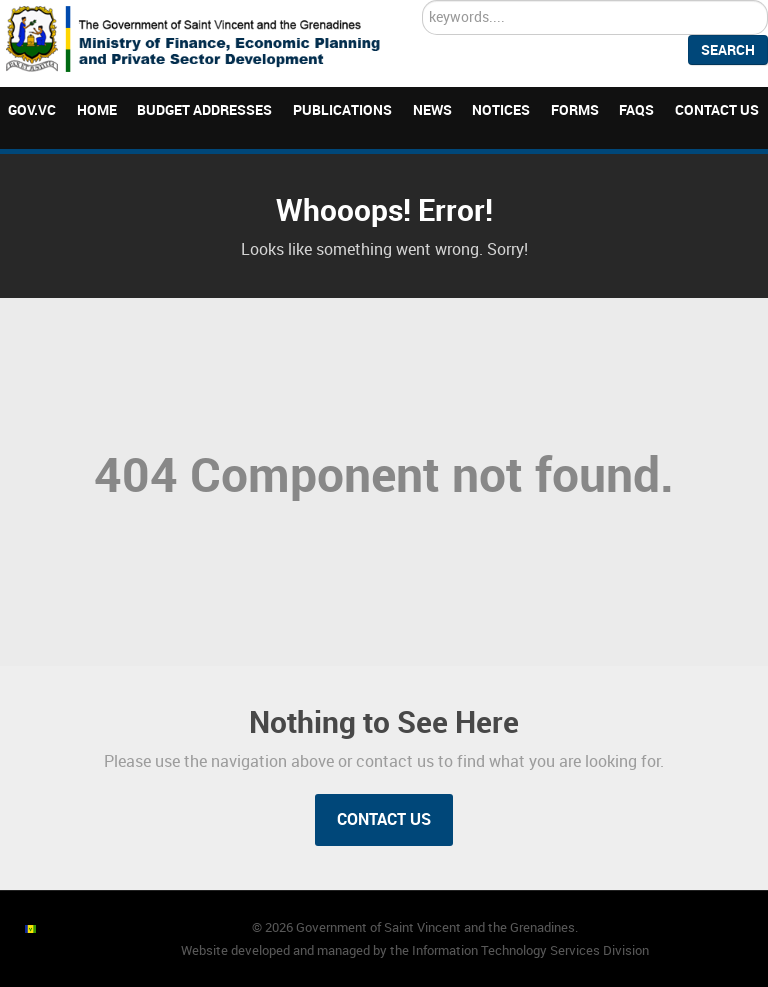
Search (728, 50)
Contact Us (384, 819)
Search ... (422, 0)
